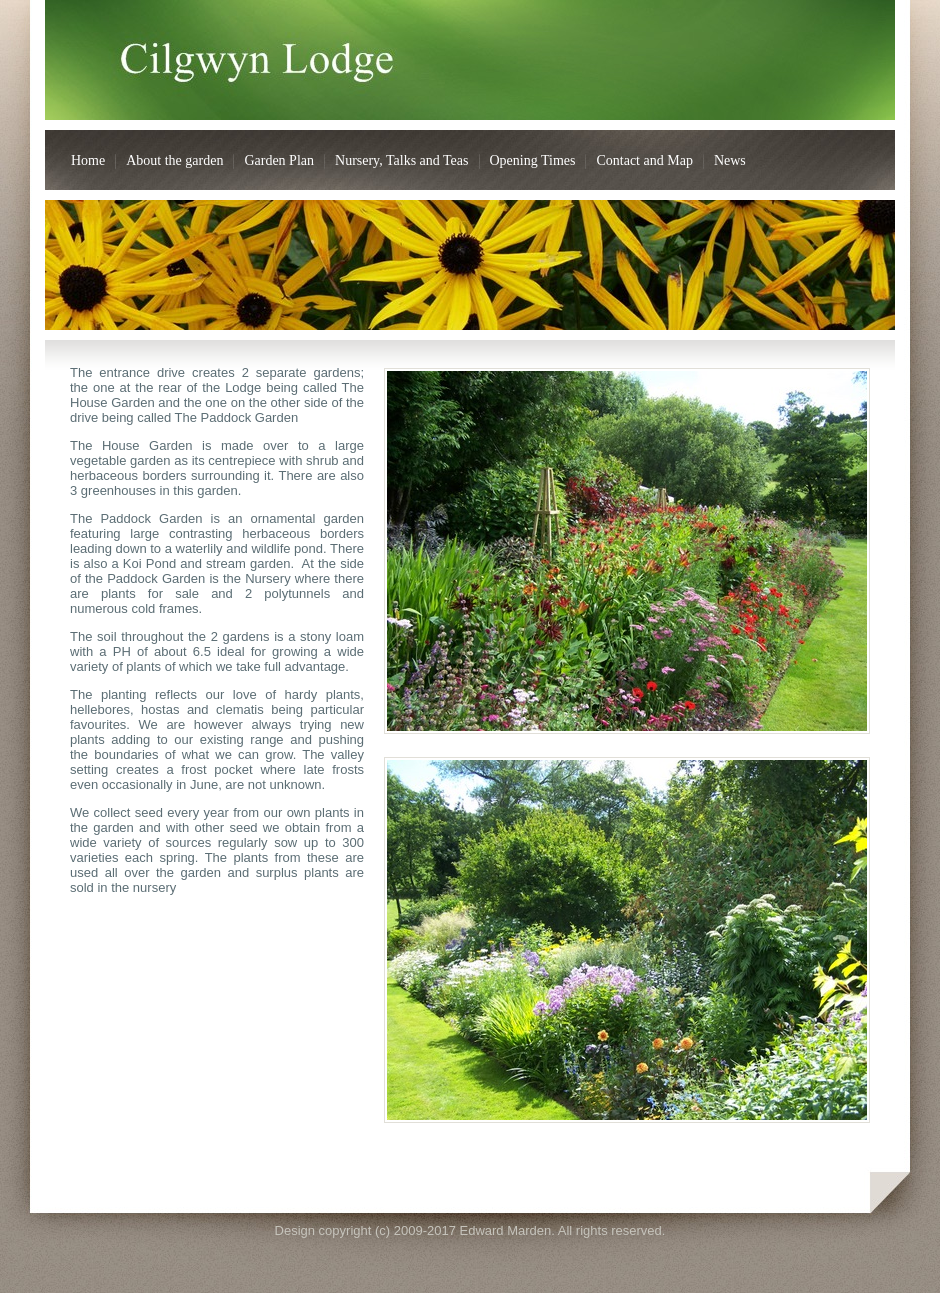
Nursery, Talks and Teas (401, 160)
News (730, 160)
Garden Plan (279, 160)
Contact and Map (644, 160)
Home (88, 160)
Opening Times (533, 160)
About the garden (174, 160)
